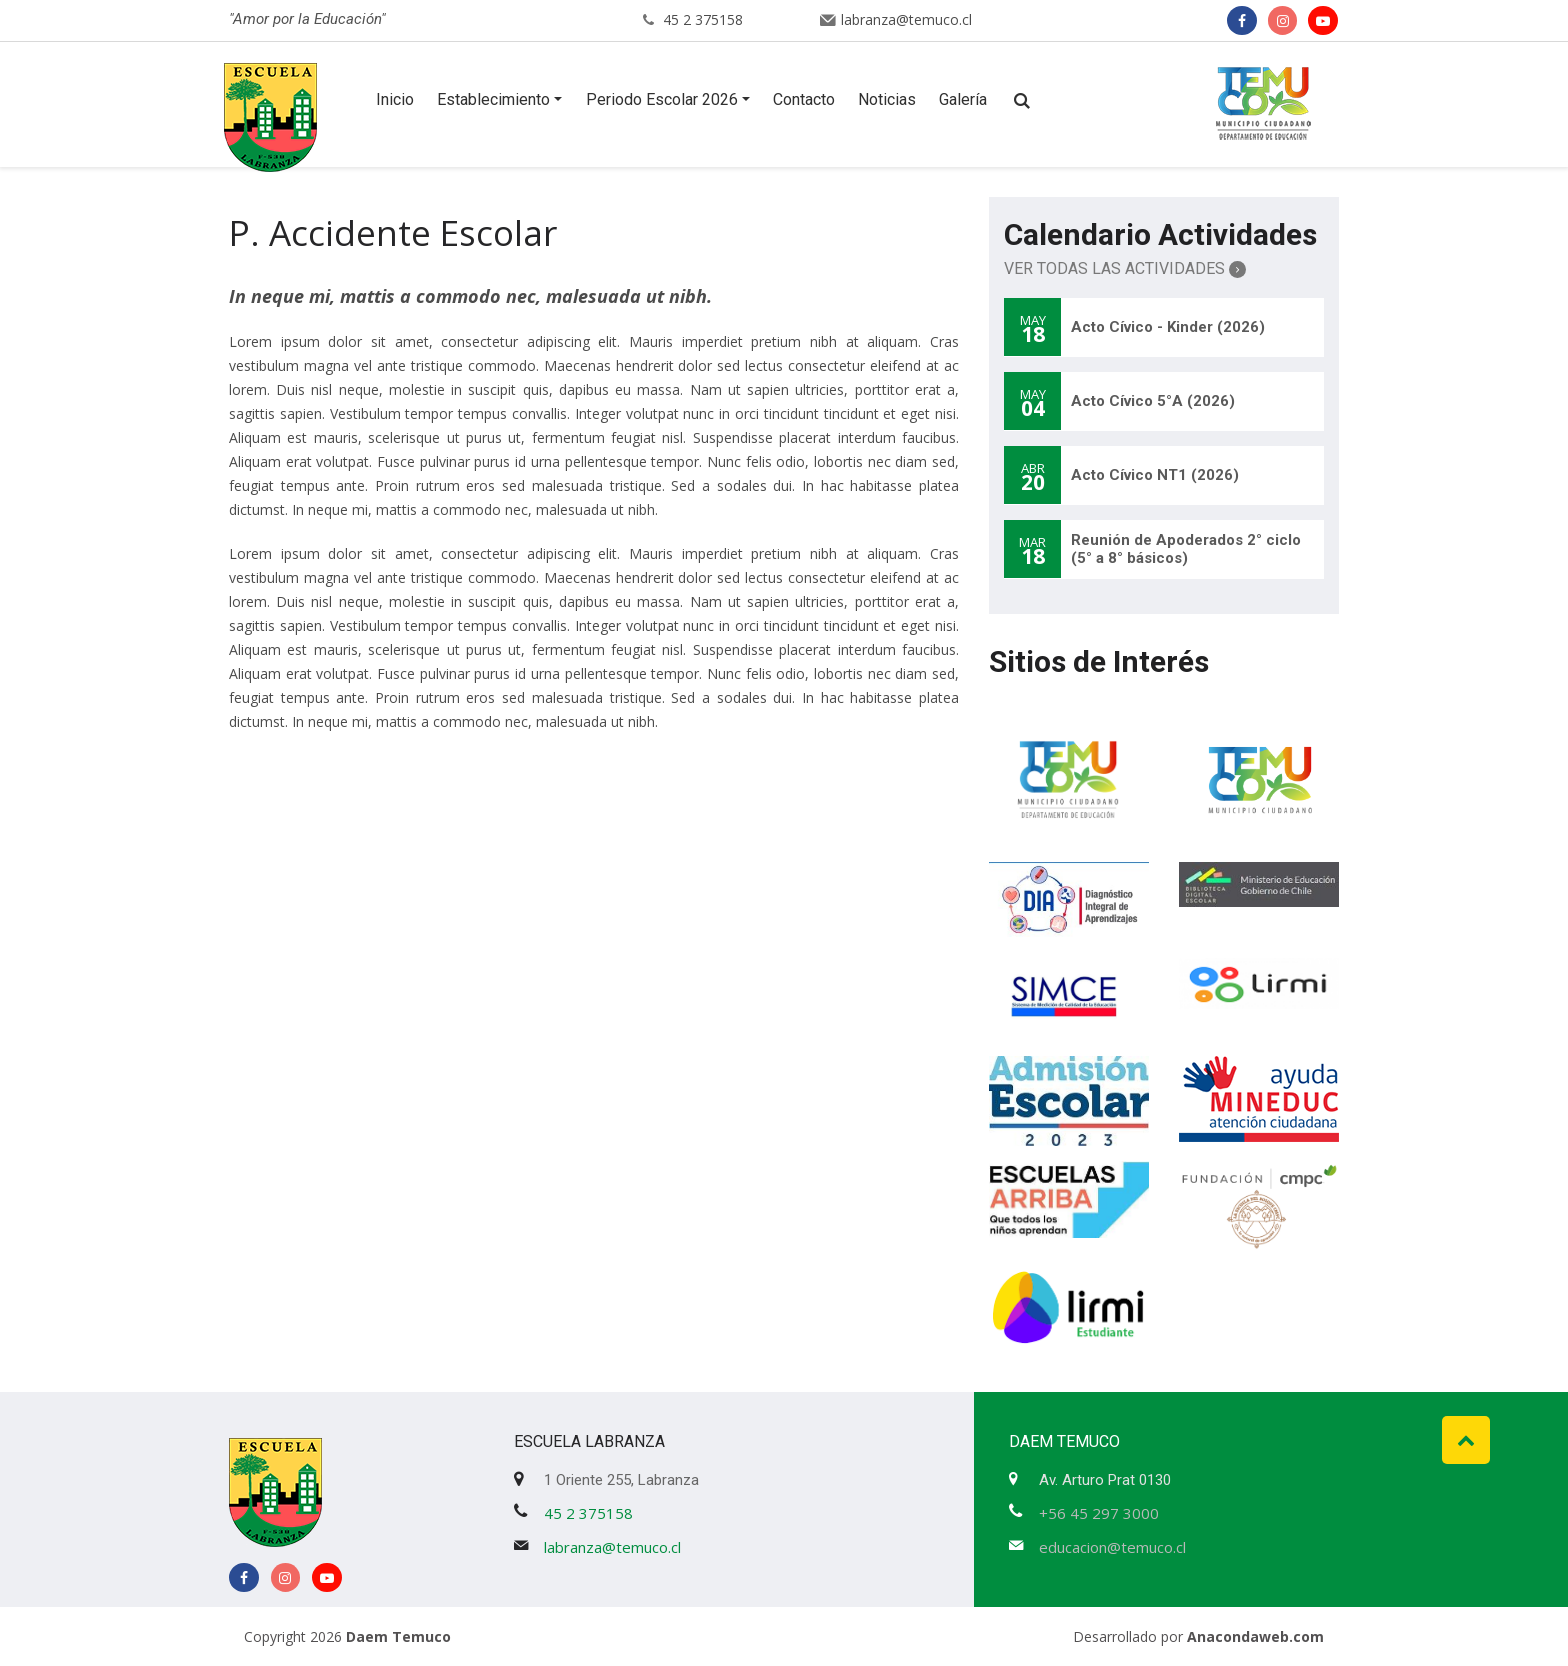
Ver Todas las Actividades (1125, 268)
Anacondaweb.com (1255, 1636)
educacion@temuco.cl (1112, 1547)
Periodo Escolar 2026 (662, 99)
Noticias (887, 99)
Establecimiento (493, 99)
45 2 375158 (703, 19)
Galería (963, 99)
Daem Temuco (398, 1636)
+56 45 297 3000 (1099, 1513)
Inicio (395, 99)
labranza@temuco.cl (906, 19)
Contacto (804, 99)
